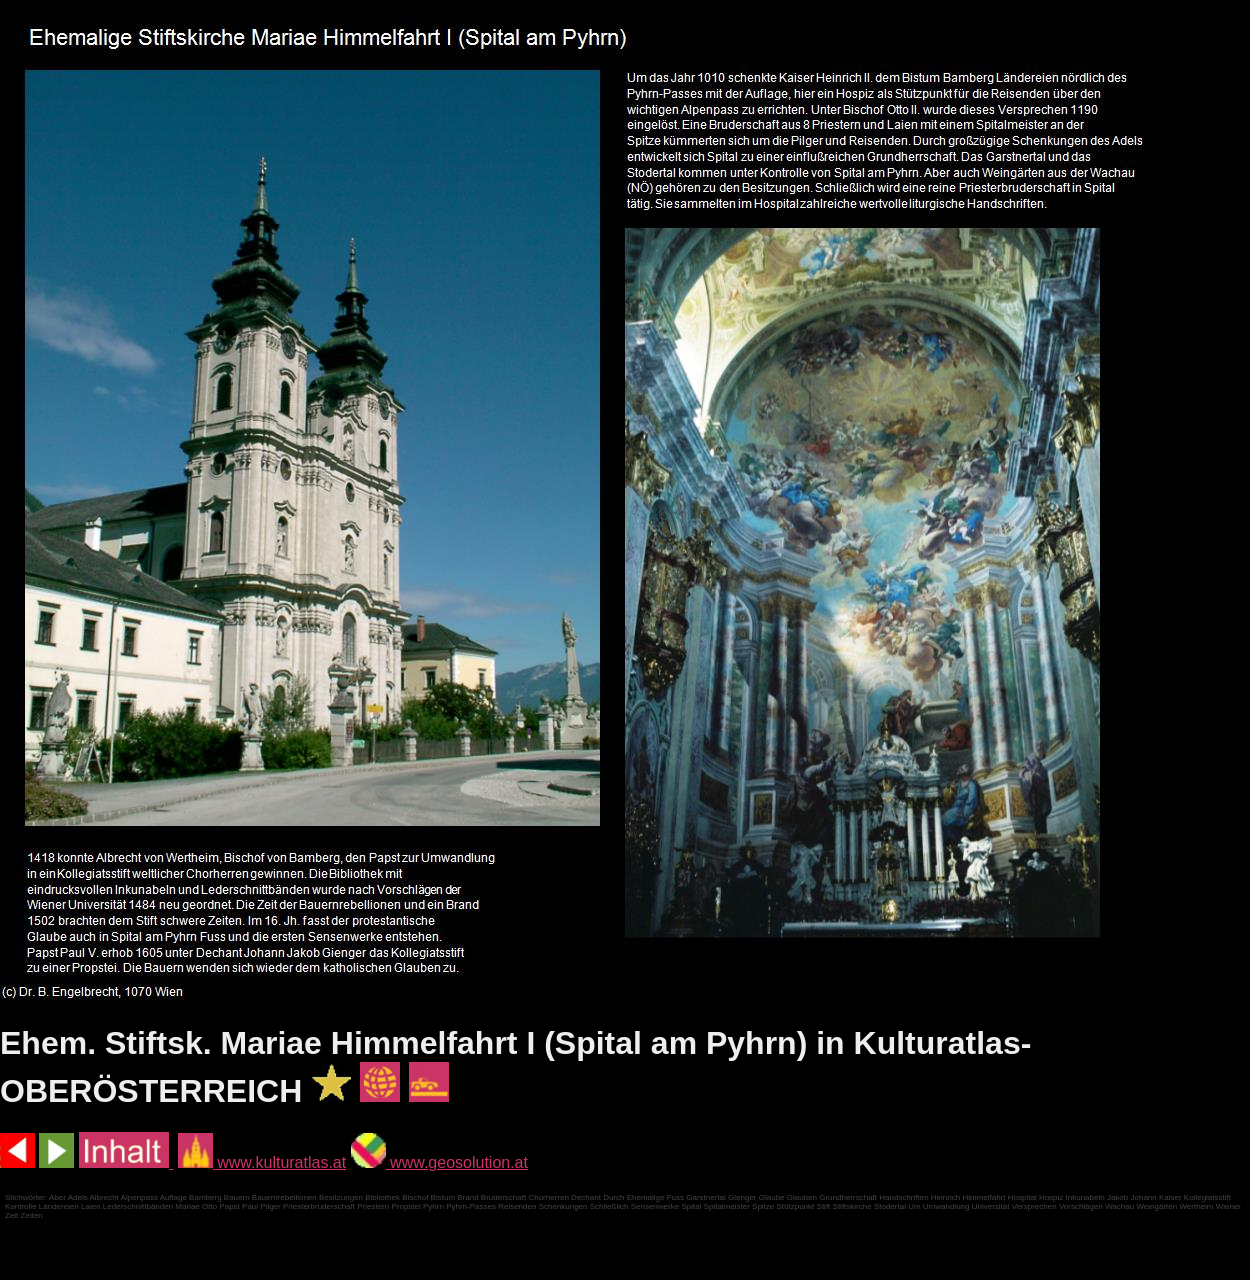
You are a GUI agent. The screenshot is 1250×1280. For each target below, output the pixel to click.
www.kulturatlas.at (262, 1162)
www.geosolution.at (439, 1162)
